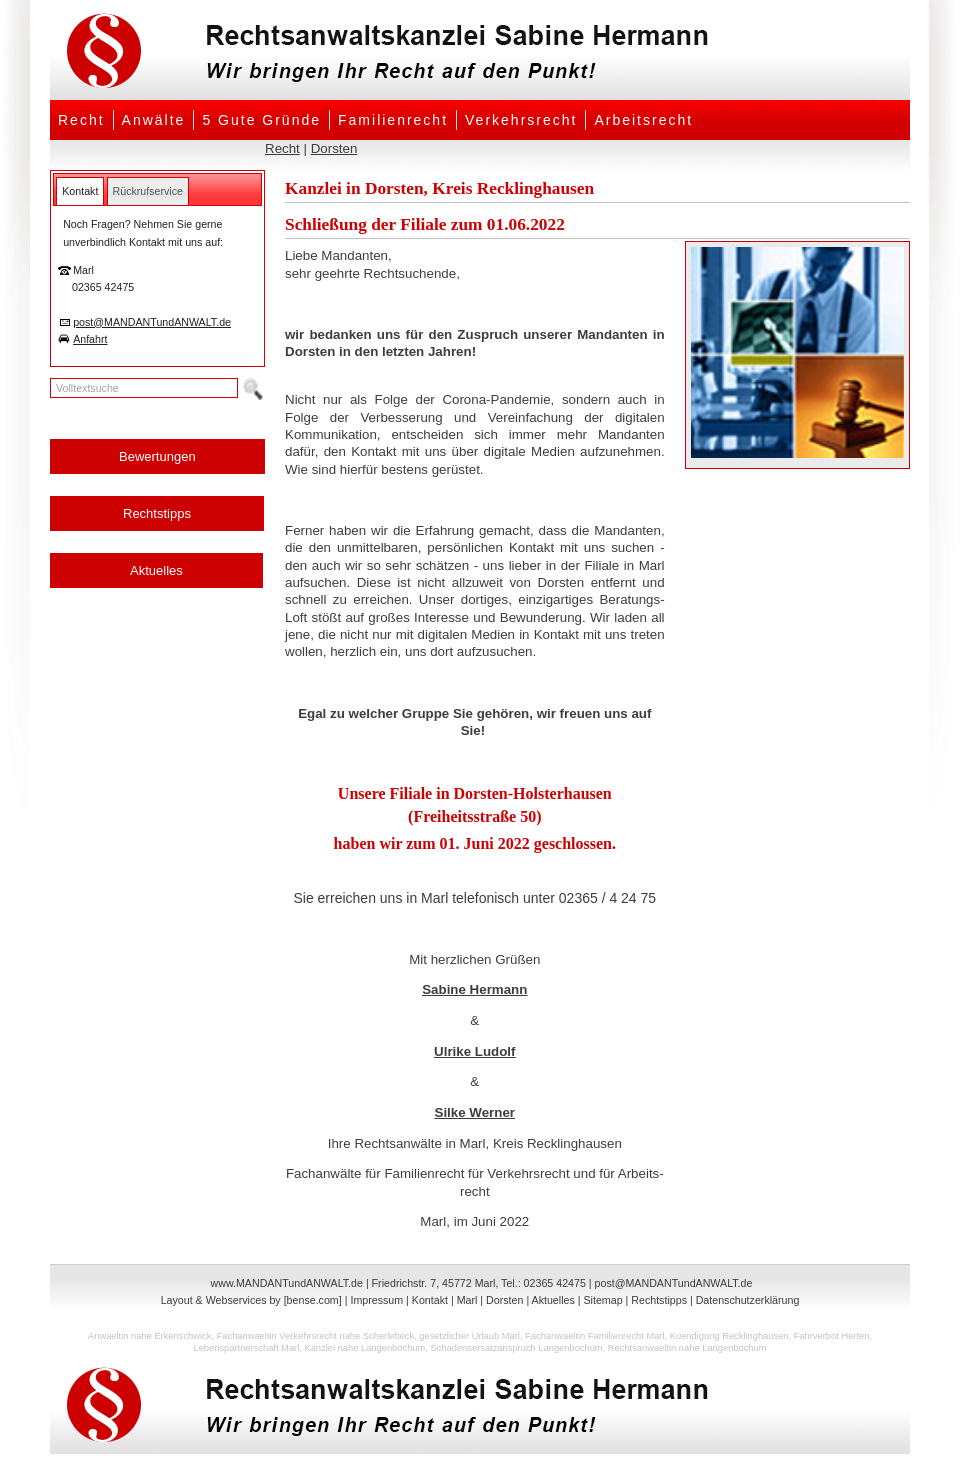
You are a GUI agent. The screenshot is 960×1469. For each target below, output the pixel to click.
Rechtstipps (157, 513)
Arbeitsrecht (643, 120)
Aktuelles (156, 570)
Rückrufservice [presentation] (148, 191)
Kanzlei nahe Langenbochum (364, 1348)
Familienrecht (393, 120)
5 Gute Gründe (261, 120)
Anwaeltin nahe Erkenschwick (149, 1336)
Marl (467, 1300)
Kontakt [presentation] (80, 191)
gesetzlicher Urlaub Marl (469, 1336)
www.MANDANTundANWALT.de (287, 1283)
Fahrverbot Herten (832, 1336)
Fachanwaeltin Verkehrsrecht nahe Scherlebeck (316, 1336)
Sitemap (602, 1300)
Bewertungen (157, 456)
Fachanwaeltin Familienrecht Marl (594, 1336)
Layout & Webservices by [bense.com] (251, 1300)
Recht (81, 120)
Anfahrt (90, 339)
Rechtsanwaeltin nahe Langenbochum (687, 1348)
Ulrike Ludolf (474, 1051)
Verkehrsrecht (521, 120)
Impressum (376, 1300)
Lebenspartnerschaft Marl (246, 1348)
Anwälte (154, 120)
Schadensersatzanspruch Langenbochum (516, 1348)
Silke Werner (475, 1112)
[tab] (80, 191)
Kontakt (430, 1300)
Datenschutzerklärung (748, 1300)
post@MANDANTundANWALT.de (152, 322)
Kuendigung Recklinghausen (729, 1336)
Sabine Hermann (474, 989)
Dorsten (334, 148)
